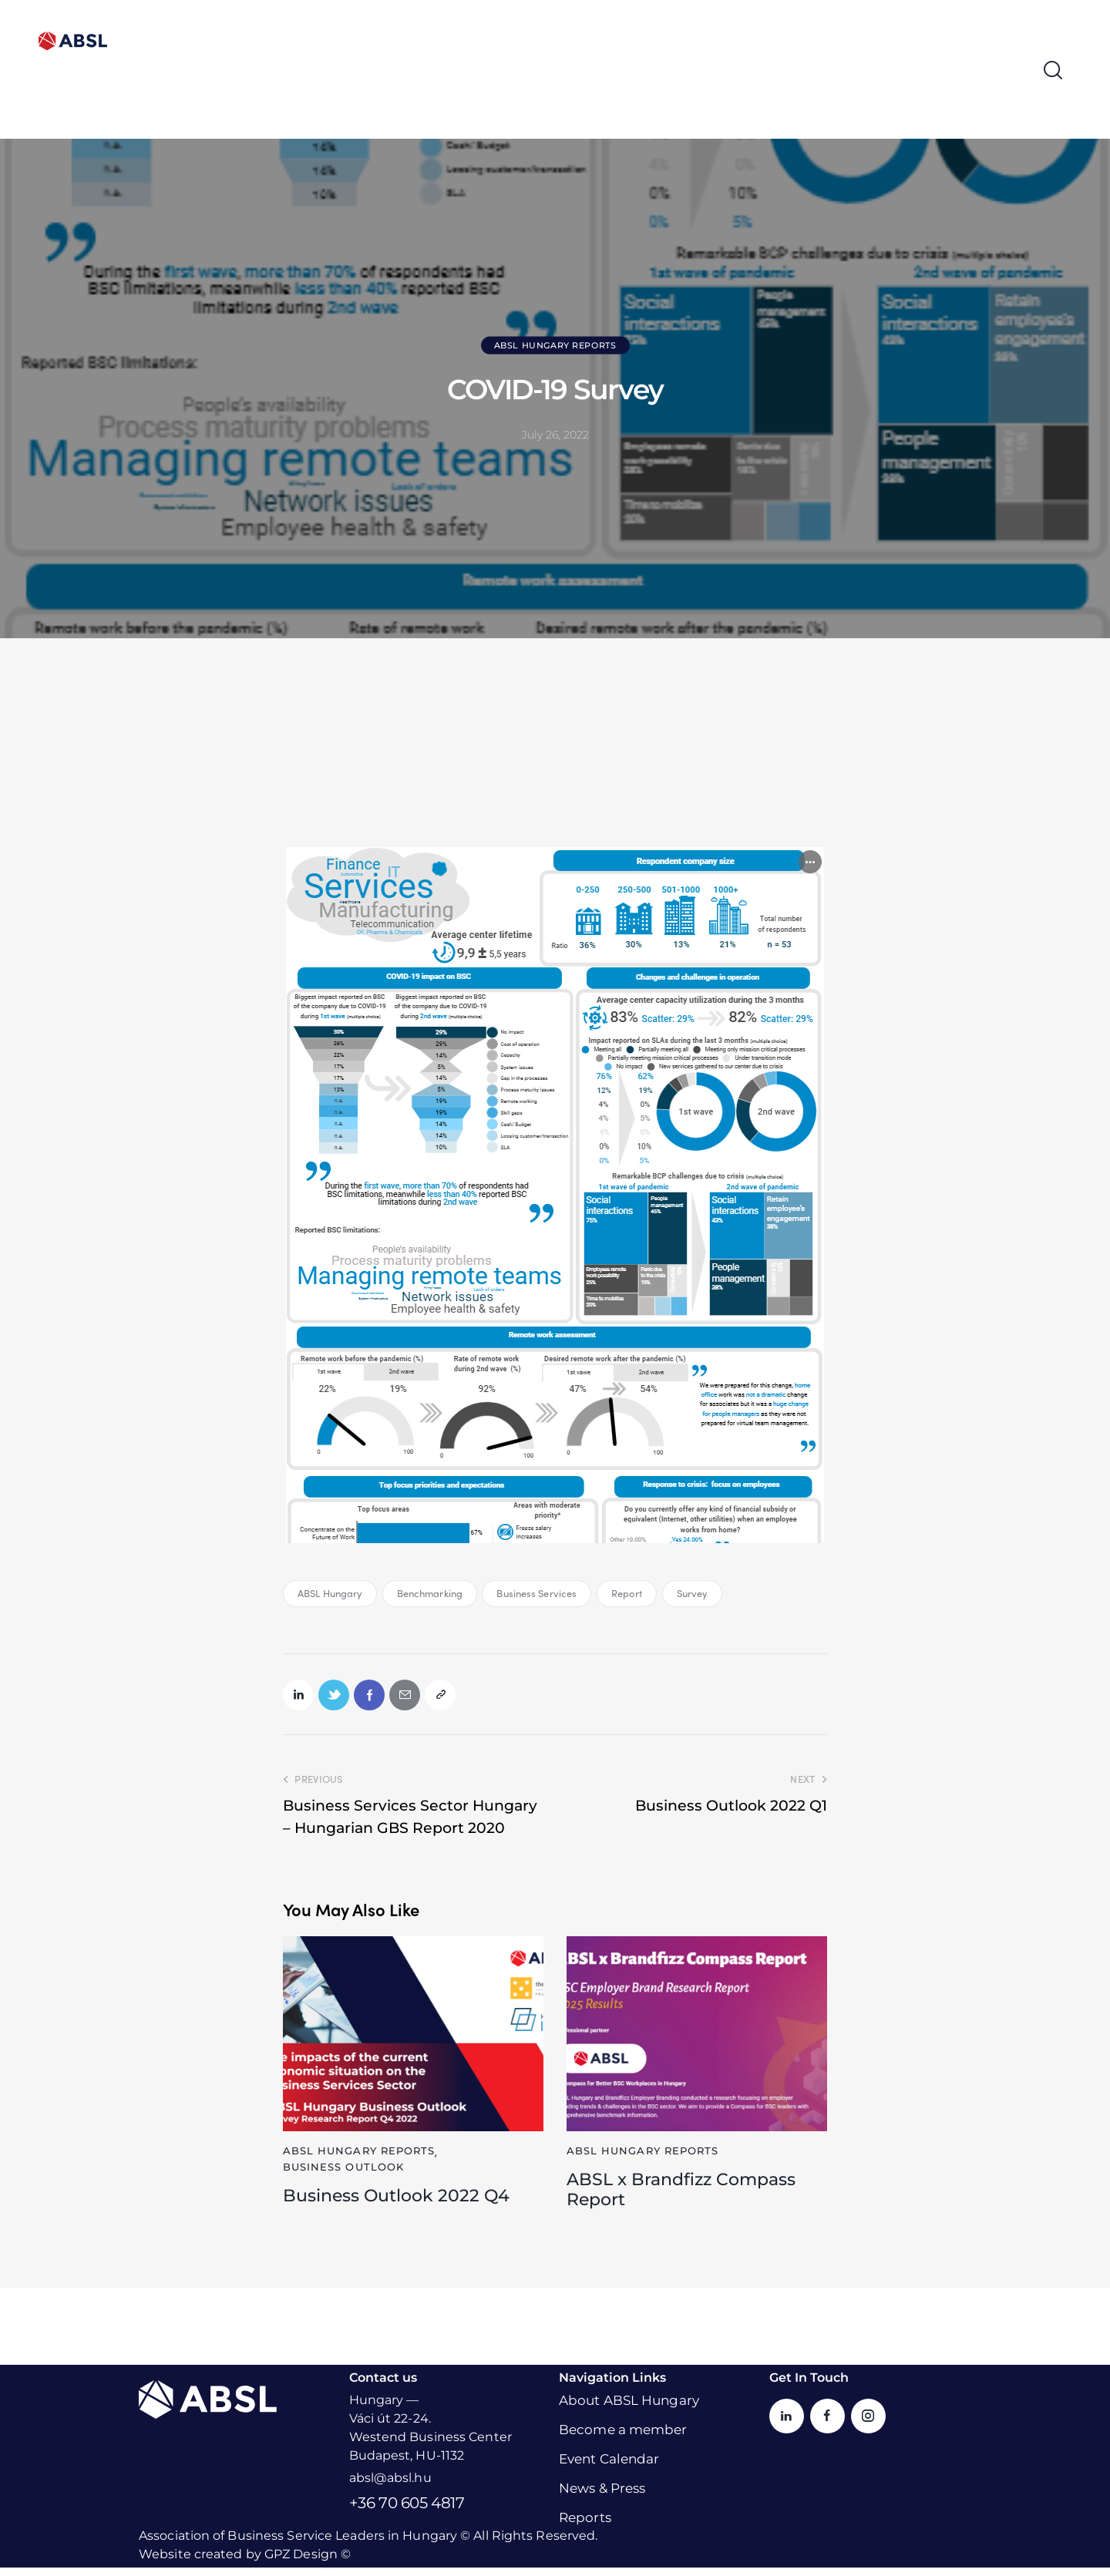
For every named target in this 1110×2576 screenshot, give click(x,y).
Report (627, 1593)
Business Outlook (344, 2171)
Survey (692, 1593)
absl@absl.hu (390, 2486)
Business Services (536, 1593)
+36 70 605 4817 (407, 2511)
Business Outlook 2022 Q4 (405, 2200)
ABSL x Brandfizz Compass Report (690, 2196)
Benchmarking (429, 1593)
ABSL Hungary (330, 1593)
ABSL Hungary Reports (555, 345)
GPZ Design (301, 2562)
